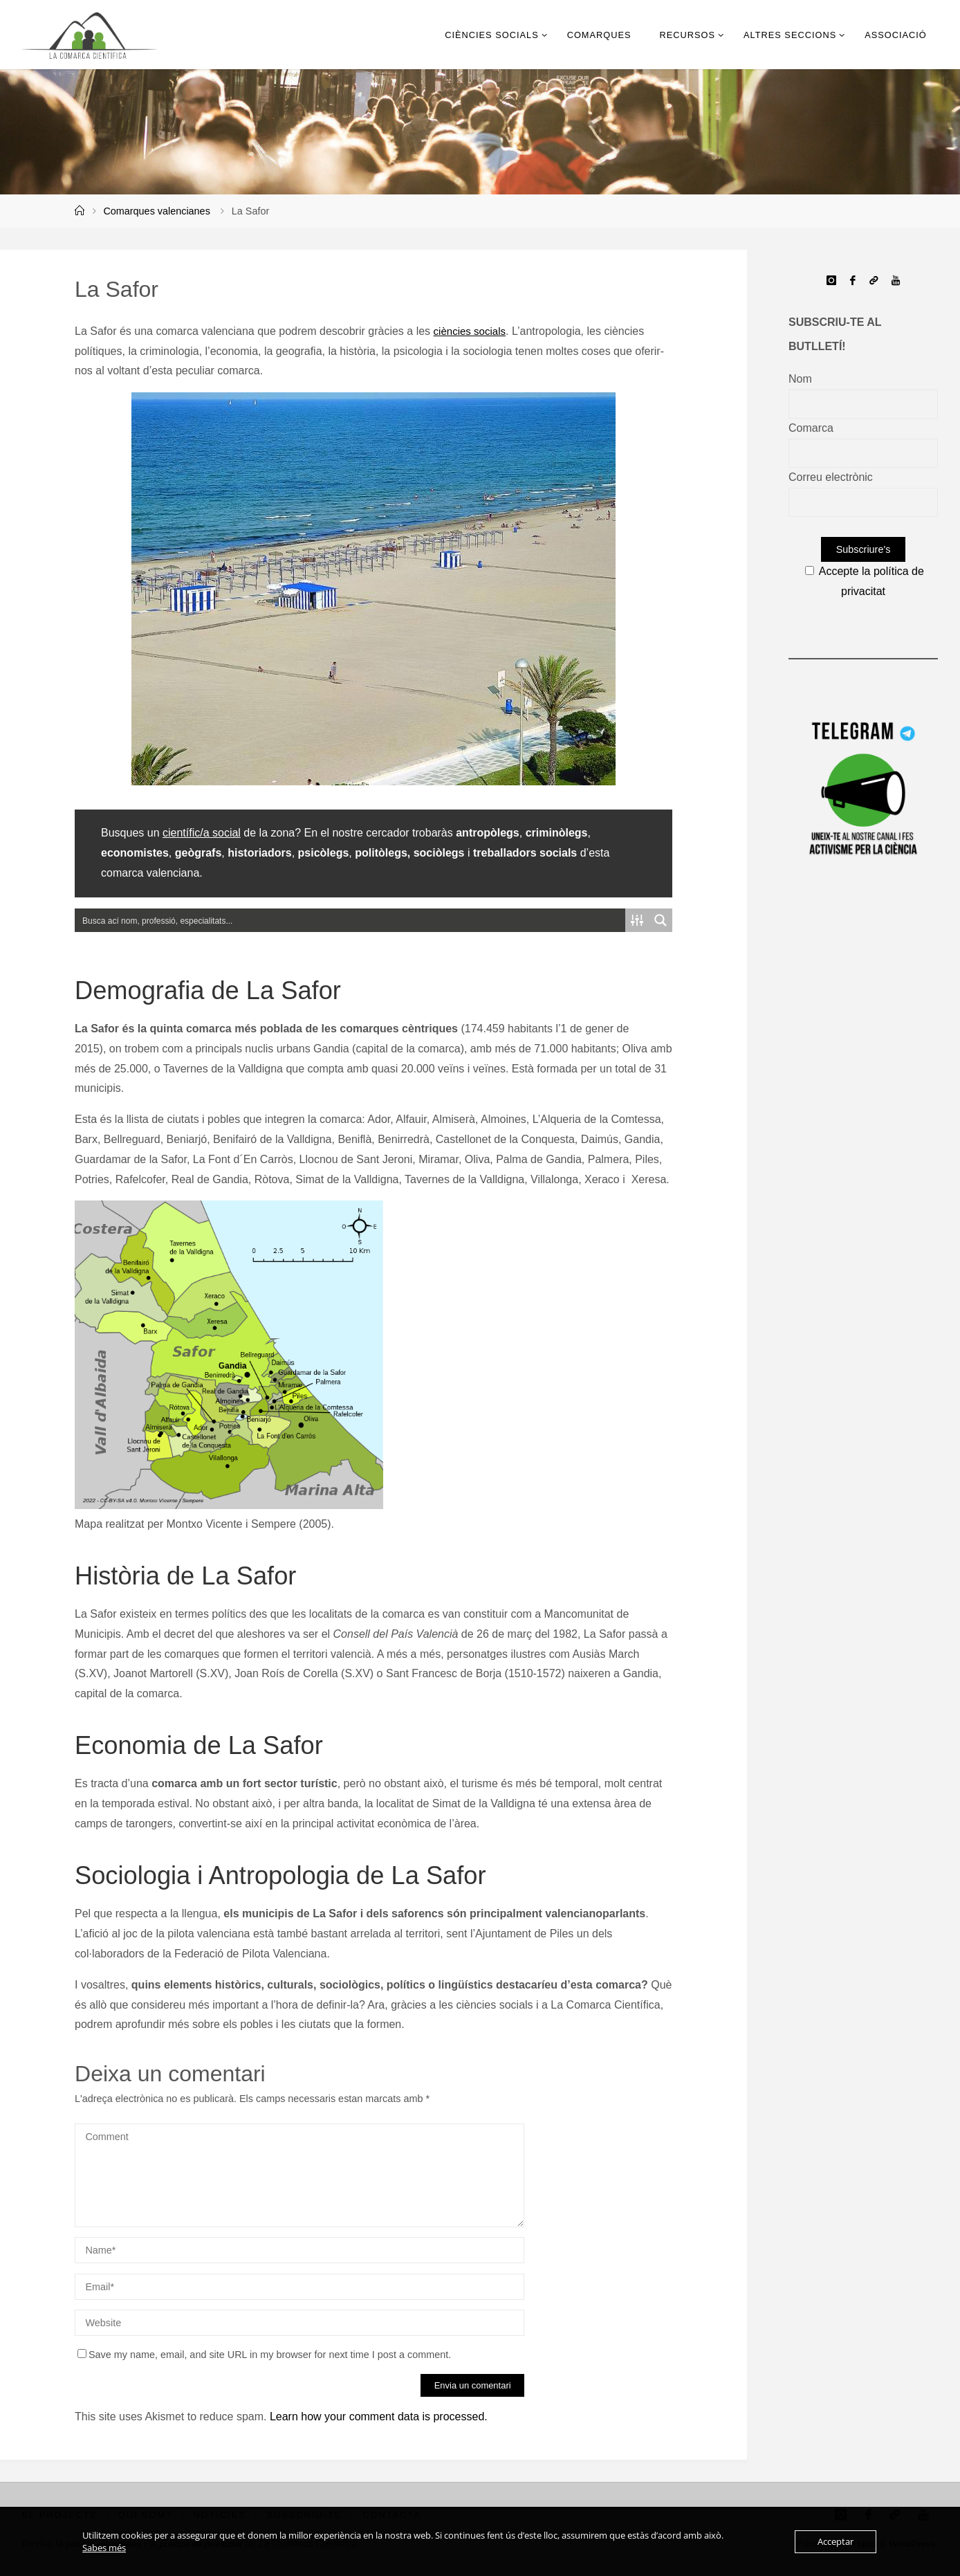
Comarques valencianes (156, 211)
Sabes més (104, 2547)
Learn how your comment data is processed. (379, 2416)
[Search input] (350, 920)
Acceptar (835, 2541)
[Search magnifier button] (660, 920)
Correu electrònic (830, 477)
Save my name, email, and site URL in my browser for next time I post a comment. (264, 2354)
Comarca (810, 428)
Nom (800, 379)
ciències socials (472, 331)
